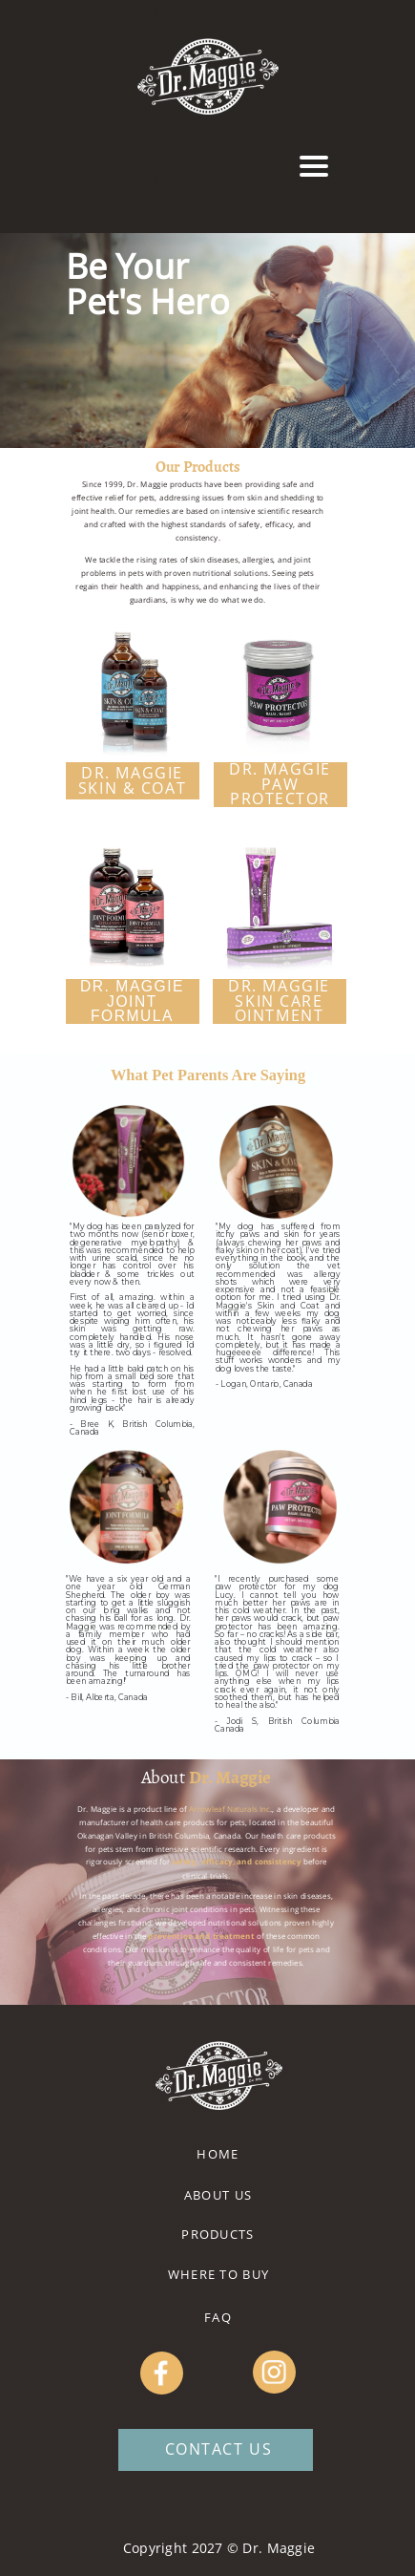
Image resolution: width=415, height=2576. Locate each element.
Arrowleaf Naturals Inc (228, 1809)
